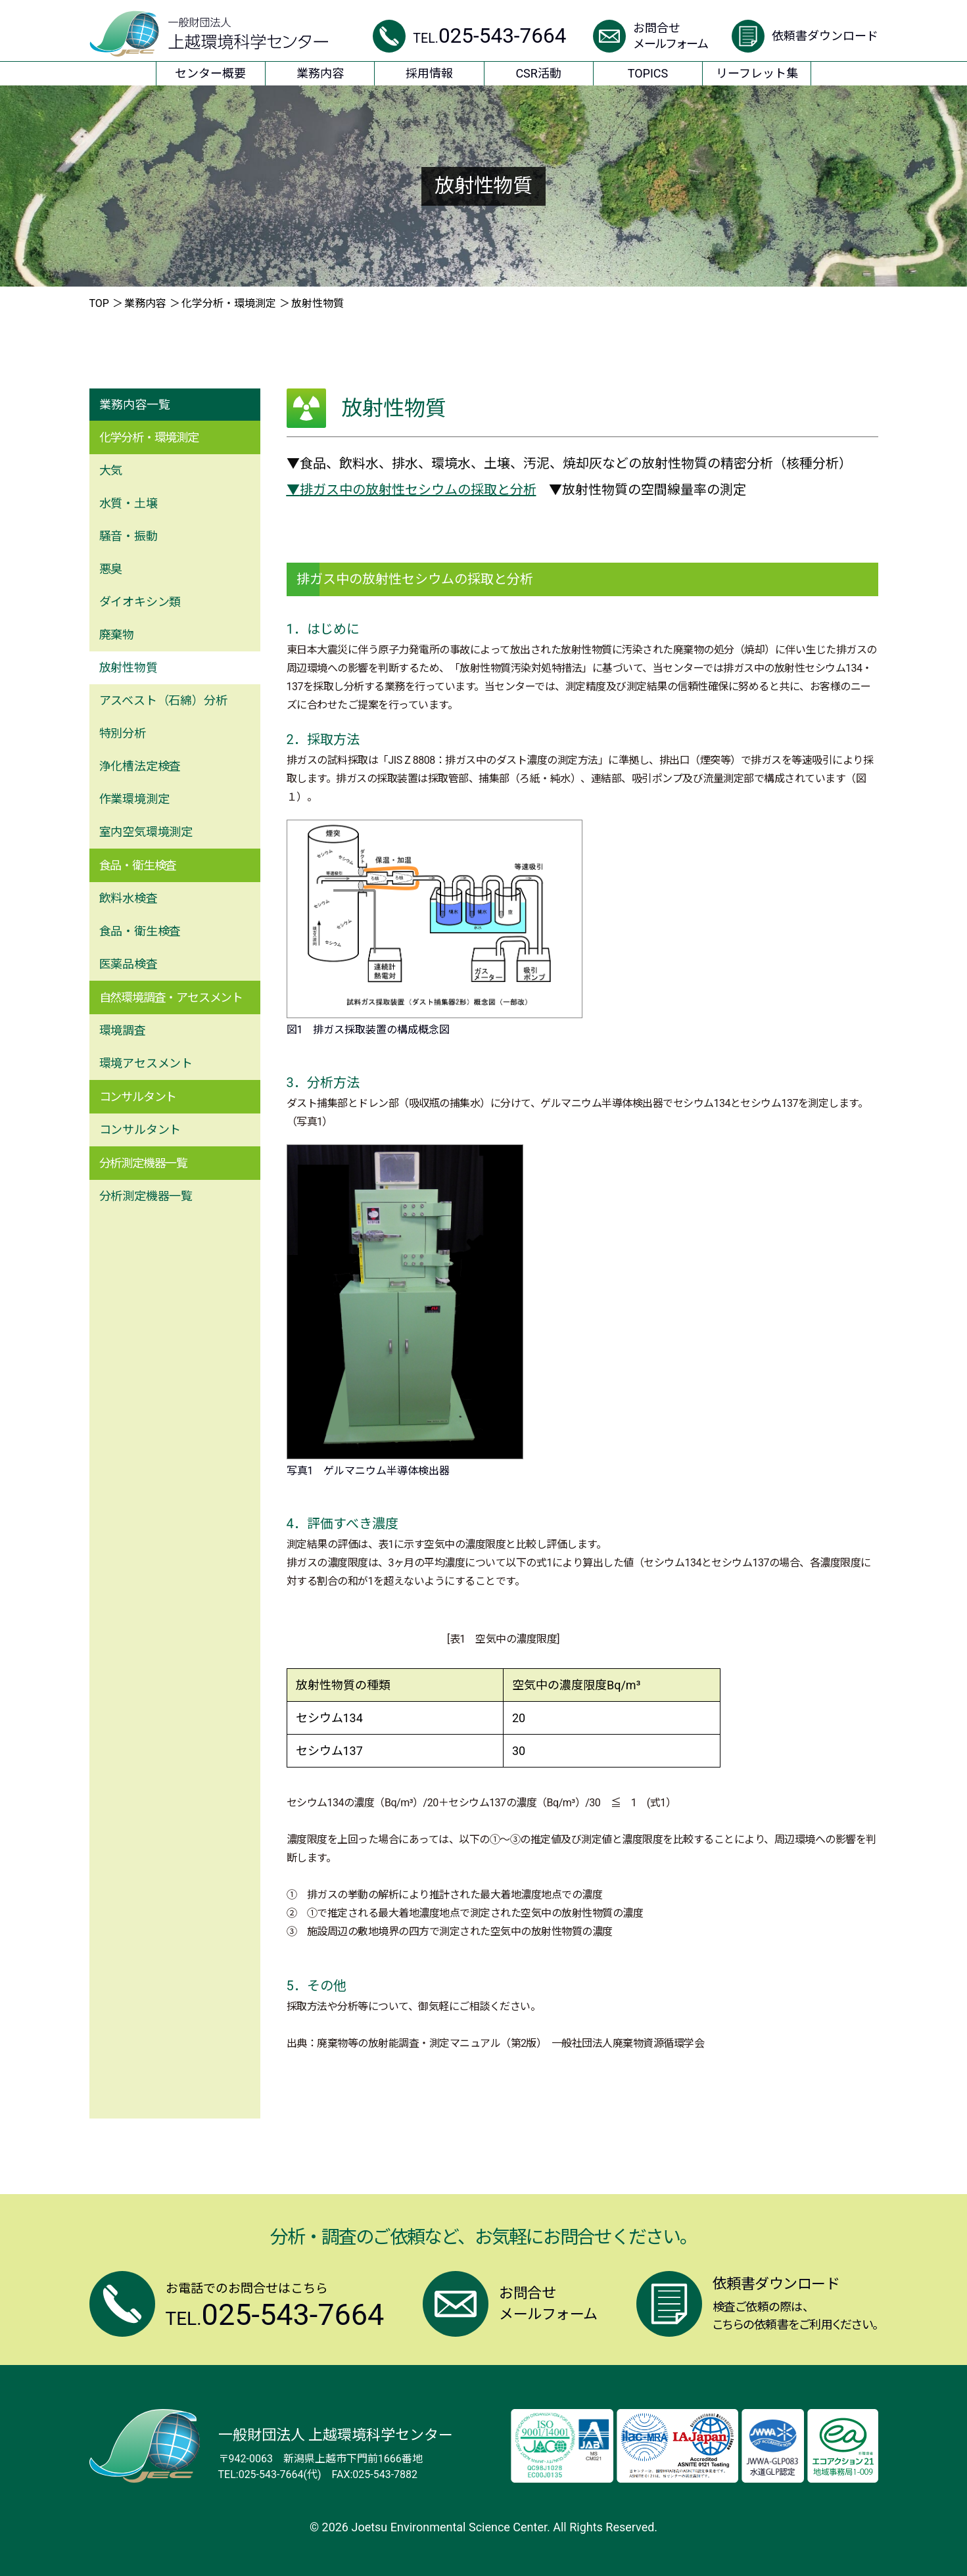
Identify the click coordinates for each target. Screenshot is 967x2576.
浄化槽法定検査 (140, 766)
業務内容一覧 (134, 404)
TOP (99, 303)
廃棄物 (116, 635)
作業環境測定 (134, 799)
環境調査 (122, 1030)
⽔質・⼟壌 (128, 503)
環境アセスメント (146, 1063)
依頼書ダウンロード (825, 36)
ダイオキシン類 (140, 602)
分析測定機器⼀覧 (146, 1196)
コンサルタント (140, 1129)
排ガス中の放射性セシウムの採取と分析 (418, 490)
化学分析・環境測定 (228, 303)
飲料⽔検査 (128, 898)
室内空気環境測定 (146, 832)
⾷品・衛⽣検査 (140, 931)
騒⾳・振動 (128, 536)
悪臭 (111, 569)
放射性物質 (128, 667)
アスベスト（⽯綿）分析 (163, 700)
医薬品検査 (128, 964)
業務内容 (145, 303)
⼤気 (111, 470)
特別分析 (122, 733)
